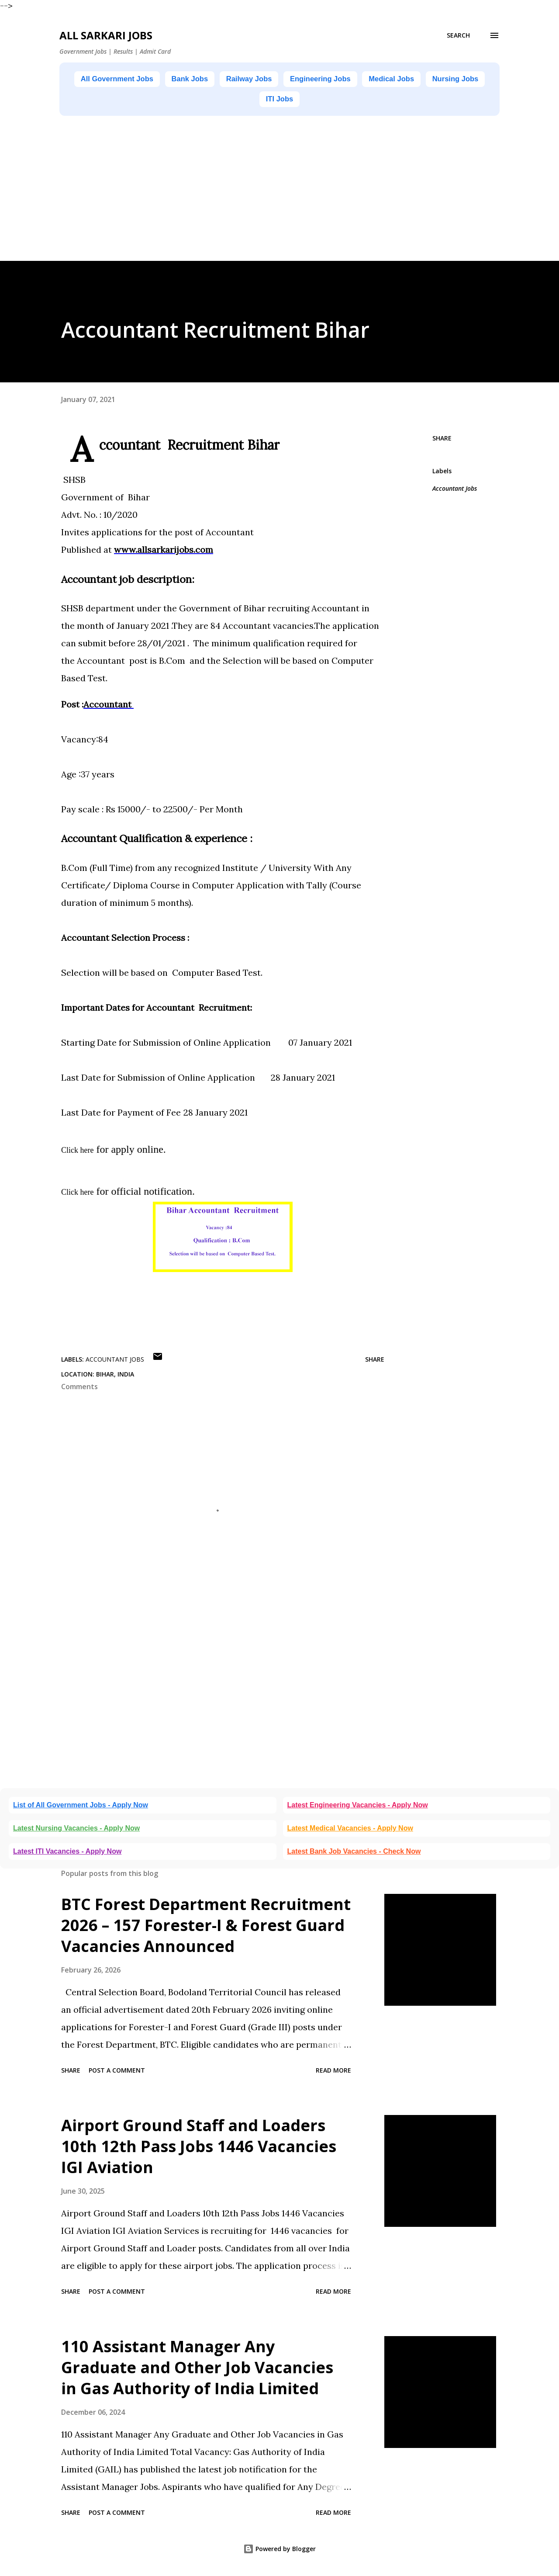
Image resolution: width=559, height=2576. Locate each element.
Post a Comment (117, 2073)
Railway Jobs (281, 79)
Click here (77, 1152)
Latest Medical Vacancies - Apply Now (350, 1830)
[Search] (458, 35)
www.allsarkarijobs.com (163, 552)
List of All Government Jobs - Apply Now (80, 1807)
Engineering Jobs (363, 79)
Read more (333, 2073)
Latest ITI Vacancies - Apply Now (67, 1854)
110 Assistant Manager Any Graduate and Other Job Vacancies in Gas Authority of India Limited (197, 2370)
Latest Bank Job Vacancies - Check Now (354, 1854)
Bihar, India (115, 1377)
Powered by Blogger (279, 2551)
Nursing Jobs (254, 101)
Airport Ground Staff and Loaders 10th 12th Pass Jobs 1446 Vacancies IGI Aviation (198, 2149)
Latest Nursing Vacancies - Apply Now (76, 1830)
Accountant (108, 706)
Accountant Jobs (454, 491)
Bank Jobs (213, 79)
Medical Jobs (446, 79)
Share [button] (442, 441)
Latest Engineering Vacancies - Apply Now (357, 1807)
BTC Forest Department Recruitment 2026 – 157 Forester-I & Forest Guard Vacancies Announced (206, 1927)
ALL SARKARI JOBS (105, 35)
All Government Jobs (129, 79)
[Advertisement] (262, 202)
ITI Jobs (316, 101)
